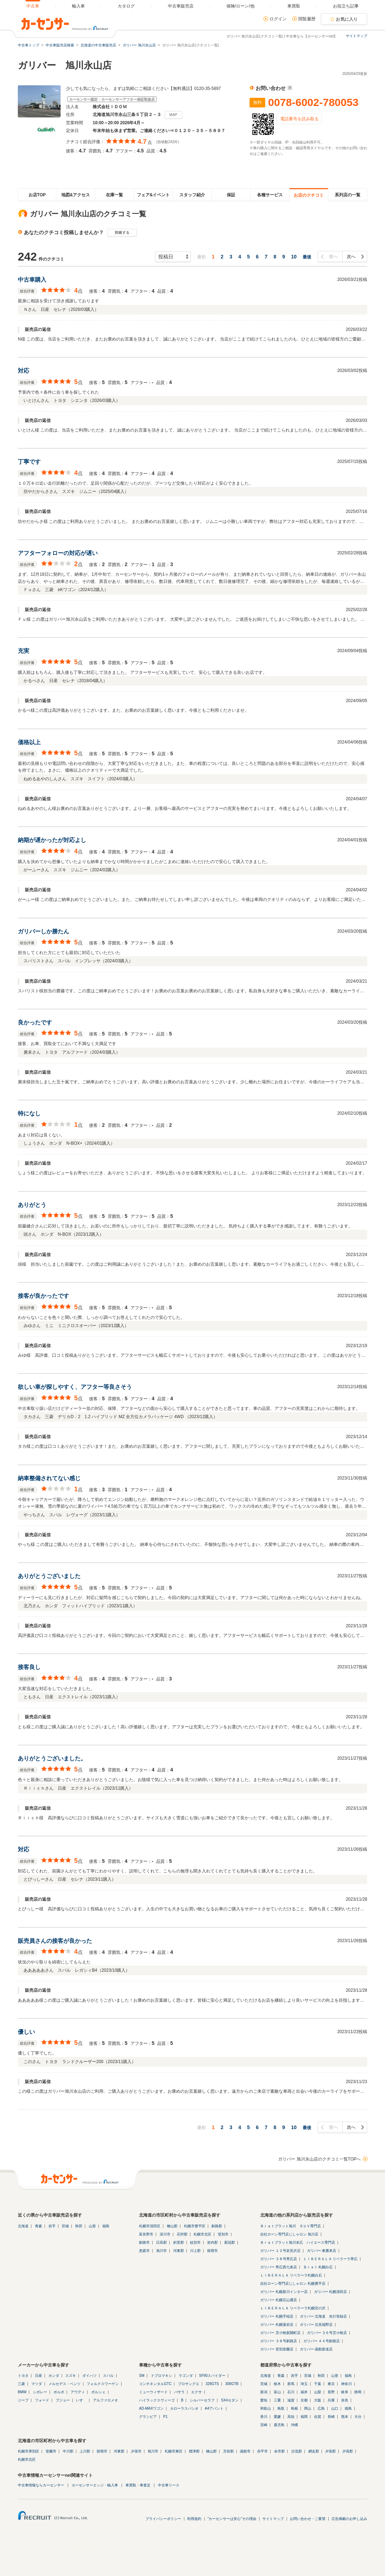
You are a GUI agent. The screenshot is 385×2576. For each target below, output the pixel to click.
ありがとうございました (49, 1576)
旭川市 (161, 2251)
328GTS (212, 2384)
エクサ (196, 2392)
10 (294, 256)
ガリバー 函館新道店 (316, 2349)
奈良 (344, 2400)
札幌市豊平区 (194, 2226)
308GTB (231, 2384)
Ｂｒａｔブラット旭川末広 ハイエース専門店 (297, 2242)
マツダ (36, 2384)
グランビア (148, 2417)
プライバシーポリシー (163, 2519)
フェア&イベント (153, 194)
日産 (38, 2376)
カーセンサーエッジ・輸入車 (95, 2485)
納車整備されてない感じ (49, 1478)
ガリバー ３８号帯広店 (278, 2259)
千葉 (317, 2384)
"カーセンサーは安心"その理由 (231, 2519)
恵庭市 (144, 2251)
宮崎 (263, 2425)
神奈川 (346, 2384)
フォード (42, 2400)
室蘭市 (51, 2451)
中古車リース (168, 2485)
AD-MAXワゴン (151, 2408)
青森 (38, 2226)
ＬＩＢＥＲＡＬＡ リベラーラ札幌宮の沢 (292, 2308)
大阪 (317, 2400)
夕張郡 (330, 2451)
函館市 (245, 2451)
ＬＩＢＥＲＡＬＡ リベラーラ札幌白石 (291, 2275)
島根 (294, 2408)
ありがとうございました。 (52, 1758)
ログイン (278, 18)
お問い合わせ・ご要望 (307, 2519)
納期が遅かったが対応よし (52, 840)
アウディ (78, 2392)
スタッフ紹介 (192, 194)
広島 (321, 2408)
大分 (357, 2417)
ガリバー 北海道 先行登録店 (323, 2316)
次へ (351, 256)
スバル (108, 2376)
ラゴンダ (186, 2376)
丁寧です (29, 462)
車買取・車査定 (137, 2485)
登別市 (223, 2234)
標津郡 (194, 2451)
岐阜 (344, 2392)
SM (141, 2376)
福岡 (304, 2417)
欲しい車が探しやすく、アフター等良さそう (75, 1387)
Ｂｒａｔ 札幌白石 (318, 2267)
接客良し (29, 1667)
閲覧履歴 (306, 18)
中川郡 (68, 2451)
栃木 (277, 2384)
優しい (26, 2032)
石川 (290, 2392)
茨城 (263, 2384)
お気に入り (347, 19)
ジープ (23, 2400)
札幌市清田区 (149, 2226)
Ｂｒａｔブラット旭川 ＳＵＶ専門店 (290, 2226)
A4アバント (214, 2408)
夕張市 (136, 2451)
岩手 (52, 2226)
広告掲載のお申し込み (349, 2519)
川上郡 (195, 2251)
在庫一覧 (114, 194)
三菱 (21, 2384)
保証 (231, 194)
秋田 (78, 2226)
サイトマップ (356, 36)
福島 (105, 2226)
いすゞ (81, 2400)
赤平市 (262, 2451)
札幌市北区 (202, 2234)
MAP (173, 115)
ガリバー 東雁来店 (322, 2251)
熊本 (344, 2417)
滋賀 (290, 2400)
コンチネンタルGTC (155, 2384)
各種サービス (270, 194)
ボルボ (58, 2392)
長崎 (331, 2417)
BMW (22, 2392)
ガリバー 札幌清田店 (330, 2292)
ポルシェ (98, 2392)
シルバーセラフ (202, 2400)
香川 (263, 2417)
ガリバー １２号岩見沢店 (280, 2251)
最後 (307, 257)
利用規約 (194, 2519)
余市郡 (279, 2451)
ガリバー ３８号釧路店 (278, 2341)
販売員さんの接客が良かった (55, 1941)
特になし (29, 1113)
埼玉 (304, 2384)
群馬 (290, 2384)
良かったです (35, 1022)
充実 (23, 651)
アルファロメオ (105, 2400)
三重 (277, 2400)
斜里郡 (178, 2242)
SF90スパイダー (212, 2376)
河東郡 (178, 2251)
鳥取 (280, 2408)
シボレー (40, 2392)
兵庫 (331, 2400)
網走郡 (313, 2451)
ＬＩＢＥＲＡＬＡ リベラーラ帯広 (330, 2259)
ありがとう (32, 1205)
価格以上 (29, 742)
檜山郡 (172, 2226)
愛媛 (277, 2417)
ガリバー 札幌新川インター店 (284, 2292)
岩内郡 (212, 2242)
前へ (333, 256)
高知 (290, 2417)
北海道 (23, 2226)
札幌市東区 (174, 2451)
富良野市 (146, 2234)
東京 (331, 2384)
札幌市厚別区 (28, 2451)
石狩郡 (182, 2234)
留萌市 (212, 2251)
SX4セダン (229, 2400)
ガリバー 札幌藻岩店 (276, 2325)
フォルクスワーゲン (103, 2384)
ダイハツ (89, 2376)
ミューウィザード (153, 2392)
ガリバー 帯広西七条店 (278, 2267)
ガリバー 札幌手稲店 (276, 2316)
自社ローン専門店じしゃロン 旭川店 (289, 2234)
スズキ (70, 2376)
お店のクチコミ (309, 195)
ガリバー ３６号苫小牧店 (327, 2333)
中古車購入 (32, 280)
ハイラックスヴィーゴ (157, 2400)
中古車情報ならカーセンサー (41, 2485)
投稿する (122, 233)
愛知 (263, 2400)
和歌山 (265, 2408)
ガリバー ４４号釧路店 (321, 2341)
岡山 (307, 2408)
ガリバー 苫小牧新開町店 (280, 2333)
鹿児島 (279, 2425)
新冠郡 (229, 2242)
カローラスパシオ (184, 2408)
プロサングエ (188, 2384)
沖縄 (294, 2425)
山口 (334, 2408)
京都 (304, 2400)
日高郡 (161, 2242)
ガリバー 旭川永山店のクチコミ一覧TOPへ (319, 2159)
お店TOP (37, 194)
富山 (277, 2392)
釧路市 (144, 2242)
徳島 (348, 2408)
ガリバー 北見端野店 (316, 2325)
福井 (304, 2392)
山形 (92, 2226)
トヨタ (23, 2376)
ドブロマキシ (161, 2376)
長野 (331, 2392)
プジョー (63, 2400)
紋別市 (195, 2242)
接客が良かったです (43, 1296)
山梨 (317, 2392)
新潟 (263, 2392)
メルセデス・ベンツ (64, 2384)
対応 (23, 371)
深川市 (165, 2234)
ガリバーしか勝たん (43, 931)
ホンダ (53, 2376)
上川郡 (84, 2451)
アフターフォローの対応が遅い (58, 553)
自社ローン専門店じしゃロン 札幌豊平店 (292, 2283)
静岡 (357, 2392)
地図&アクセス (75, 194)
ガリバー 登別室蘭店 (276, 2349)
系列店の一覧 (347, 194)
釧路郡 (216, 2226)
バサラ (179, 2392)
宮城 (65, 2226)
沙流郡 (296, 2451)
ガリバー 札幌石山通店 (278, 2300)
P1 (165, 2417)
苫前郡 (228, 2451)
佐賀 (317, 2417)
